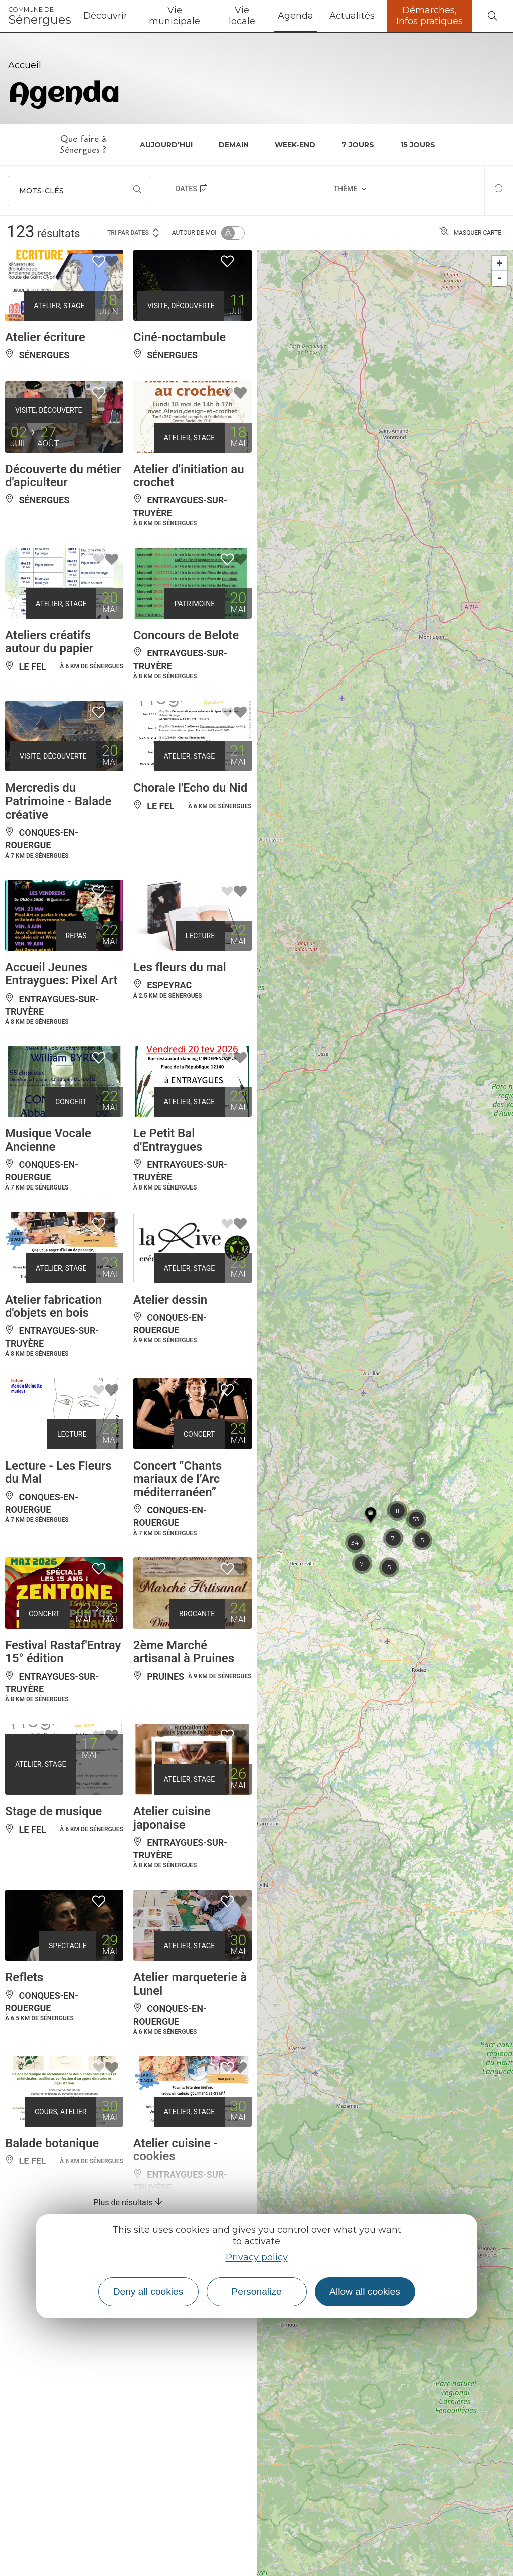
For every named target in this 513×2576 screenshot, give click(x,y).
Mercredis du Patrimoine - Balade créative (58, 801)
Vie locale (242, 16)
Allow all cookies (364, 2291)
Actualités (352, 15)
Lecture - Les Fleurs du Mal (58, 1472)
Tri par (133, 232)
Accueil (24, 65)
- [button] (499, 278)
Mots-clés (41, 190)
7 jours (357, 144)
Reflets (24, 1977)
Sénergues (39, 16)
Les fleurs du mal (179, 967)
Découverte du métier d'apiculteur (63, 475)
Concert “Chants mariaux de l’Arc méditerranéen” (177, 1479)
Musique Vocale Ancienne (48, 1139)
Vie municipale (174, 16)
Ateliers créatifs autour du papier (49, 641)
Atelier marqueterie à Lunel (190, 1984)
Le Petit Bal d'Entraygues (167, 1139)
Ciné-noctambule (179, 337)
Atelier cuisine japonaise (172, 1817)
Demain (234, 144)
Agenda (295, 15)
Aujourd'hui (166, 144)
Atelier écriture (45, 337)
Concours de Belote (186, 635)
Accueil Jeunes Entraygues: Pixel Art (61, 973)
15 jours (417, 144)
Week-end (295, 144)
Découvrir (105, 15)
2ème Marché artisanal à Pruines (183, 1651)
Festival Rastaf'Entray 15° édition (63, 1651)
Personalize (256, 2291)
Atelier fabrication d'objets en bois (53, 1306)
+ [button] (500, 263)
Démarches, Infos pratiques (429, 16)
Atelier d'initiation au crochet (188, 475)
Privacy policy (257, 2257)
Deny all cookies (148, 2291)
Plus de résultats (128, 2202)
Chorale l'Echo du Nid (190, 788)
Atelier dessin (170, 1300)
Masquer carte (470, 233)
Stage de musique (53, 1811)
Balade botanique (52, 2143)
